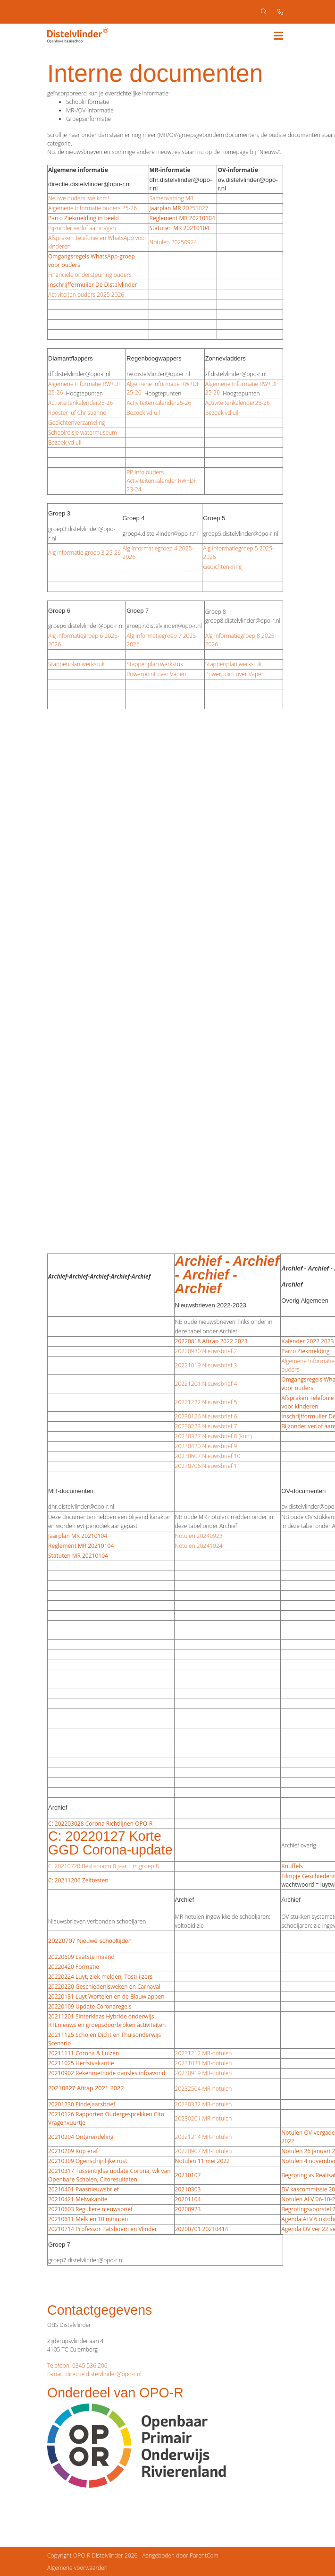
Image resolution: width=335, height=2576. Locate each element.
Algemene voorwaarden (77, 2568)
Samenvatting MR (172, 198)
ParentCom (204, 2555)
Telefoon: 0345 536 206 (77, 2365)
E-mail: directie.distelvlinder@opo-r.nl (94, 2374)
